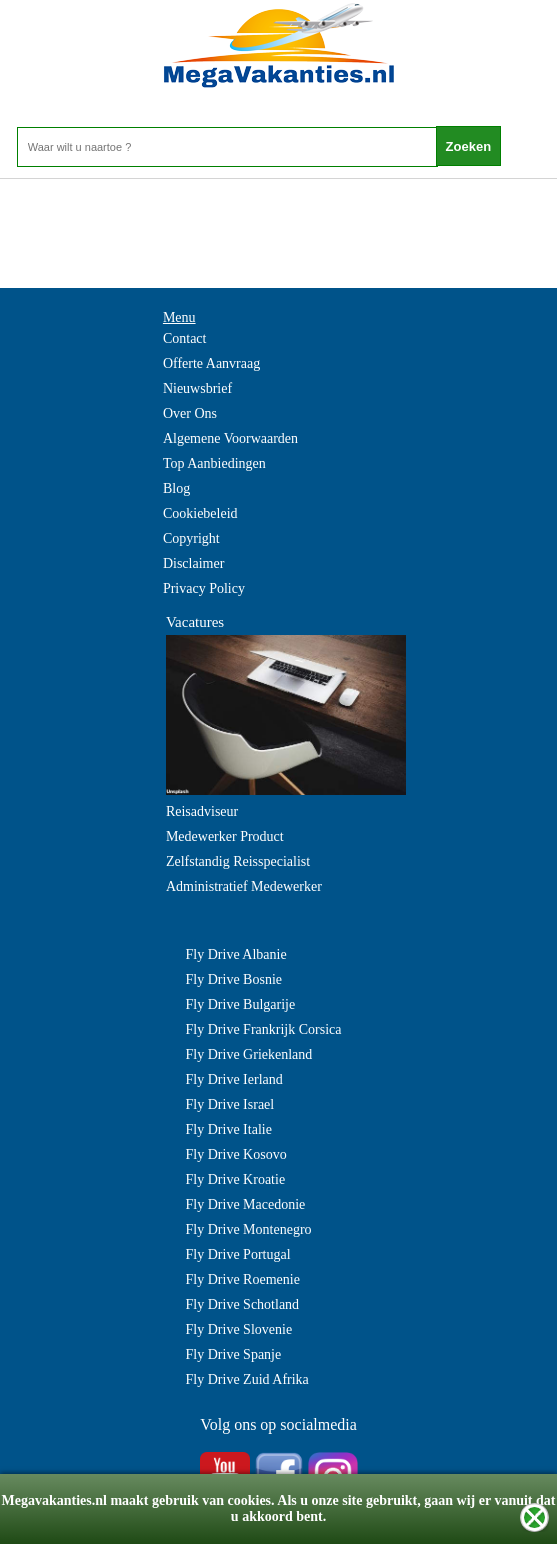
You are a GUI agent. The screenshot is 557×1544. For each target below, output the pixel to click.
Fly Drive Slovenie (239, 1329)
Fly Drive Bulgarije (241, 1004)
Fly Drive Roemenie (243, 1279)
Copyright (191, 538)
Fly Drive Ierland (234, 1079)
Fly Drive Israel (230, 1104)
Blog (176, 488)
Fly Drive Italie (229, 1129)
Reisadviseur (202, 811)
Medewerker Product (225, 836)
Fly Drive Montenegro (249, 1229)
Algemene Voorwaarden (230, 438)
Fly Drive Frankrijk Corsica (264, 1029)
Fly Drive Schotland (243, 1304)
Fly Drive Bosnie (234, 979)
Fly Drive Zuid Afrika (247, 1379)
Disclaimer (193, 563)
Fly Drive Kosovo (236, 1154)
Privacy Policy (204, 588)
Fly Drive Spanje (234, 1354)
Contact (185, 338)
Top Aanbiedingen (214, 463)
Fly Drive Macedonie (246, 1204)
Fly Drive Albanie (236, 954)
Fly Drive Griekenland (249, 1054)
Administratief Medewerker (244, 886)
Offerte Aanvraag (211, 363)
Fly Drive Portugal (238, 1254)
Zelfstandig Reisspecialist (238, 861)
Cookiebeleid (200, 513)
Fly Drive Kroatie (236, 1179)
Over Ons (190, 413)
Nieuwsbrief (197, 388)
